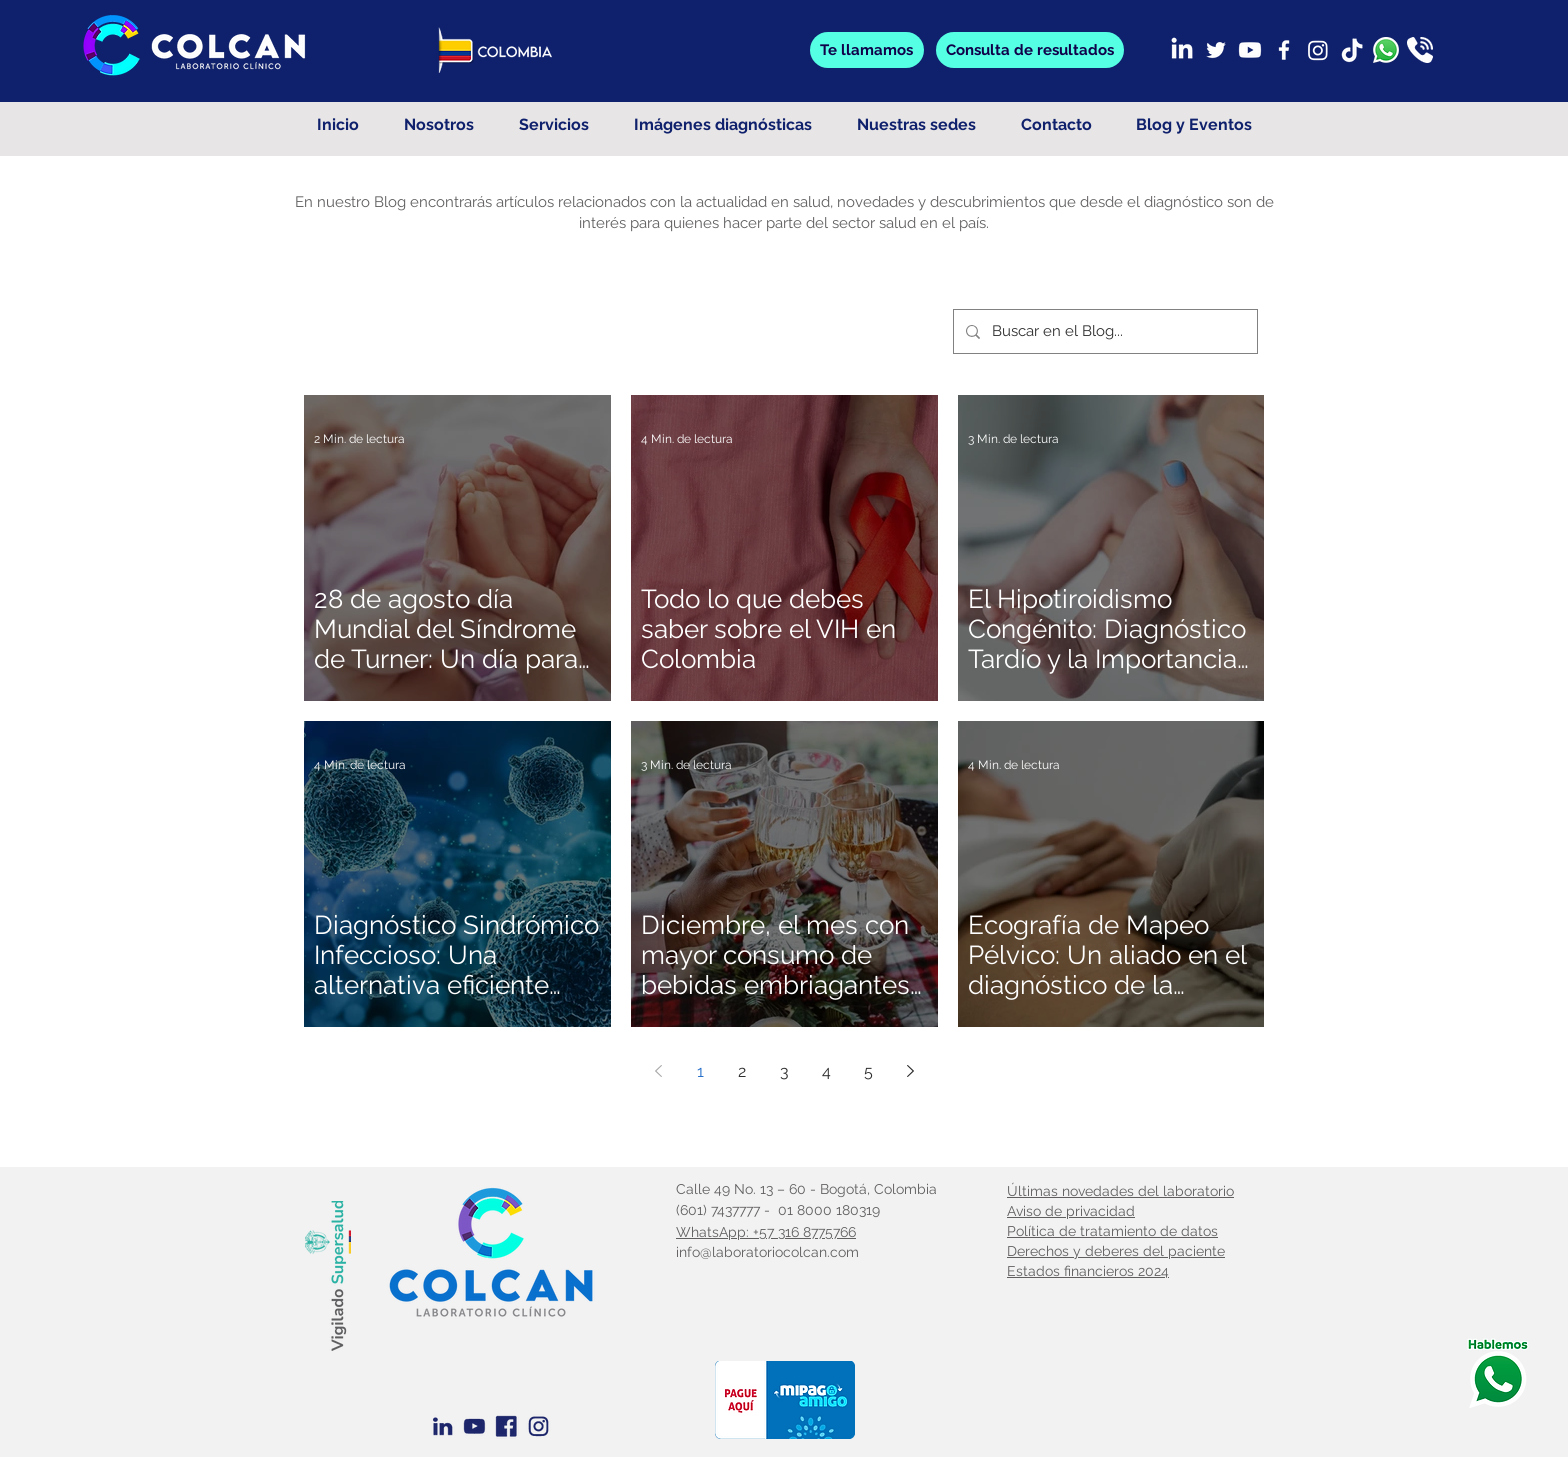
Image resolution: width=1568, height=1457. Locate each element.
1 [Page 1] (700, 1071)
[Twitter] (1216, 50)
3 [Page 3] (784, 1071)
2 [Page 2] (742, 1071)
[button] (1030, 50)
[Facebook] (1284, 50)
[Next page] (910, 1071)
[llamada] (1420, 50)
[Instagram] (1318, 50)
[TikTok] (1352, 50)
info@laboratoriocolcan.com (767, 1252)
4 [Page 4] (826, 1071)
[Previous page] (658, 1071)
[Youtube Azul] (474, 1426)
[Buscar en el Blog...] (1103, 331)
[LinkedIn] (1182, 50)
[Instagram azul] (538, 1426)
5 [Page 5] (868, 1071)
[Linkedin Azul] (442, 1426)
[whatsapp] (1386, 50)
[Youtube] (1250, 50)
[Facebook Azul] (506, 1426)
